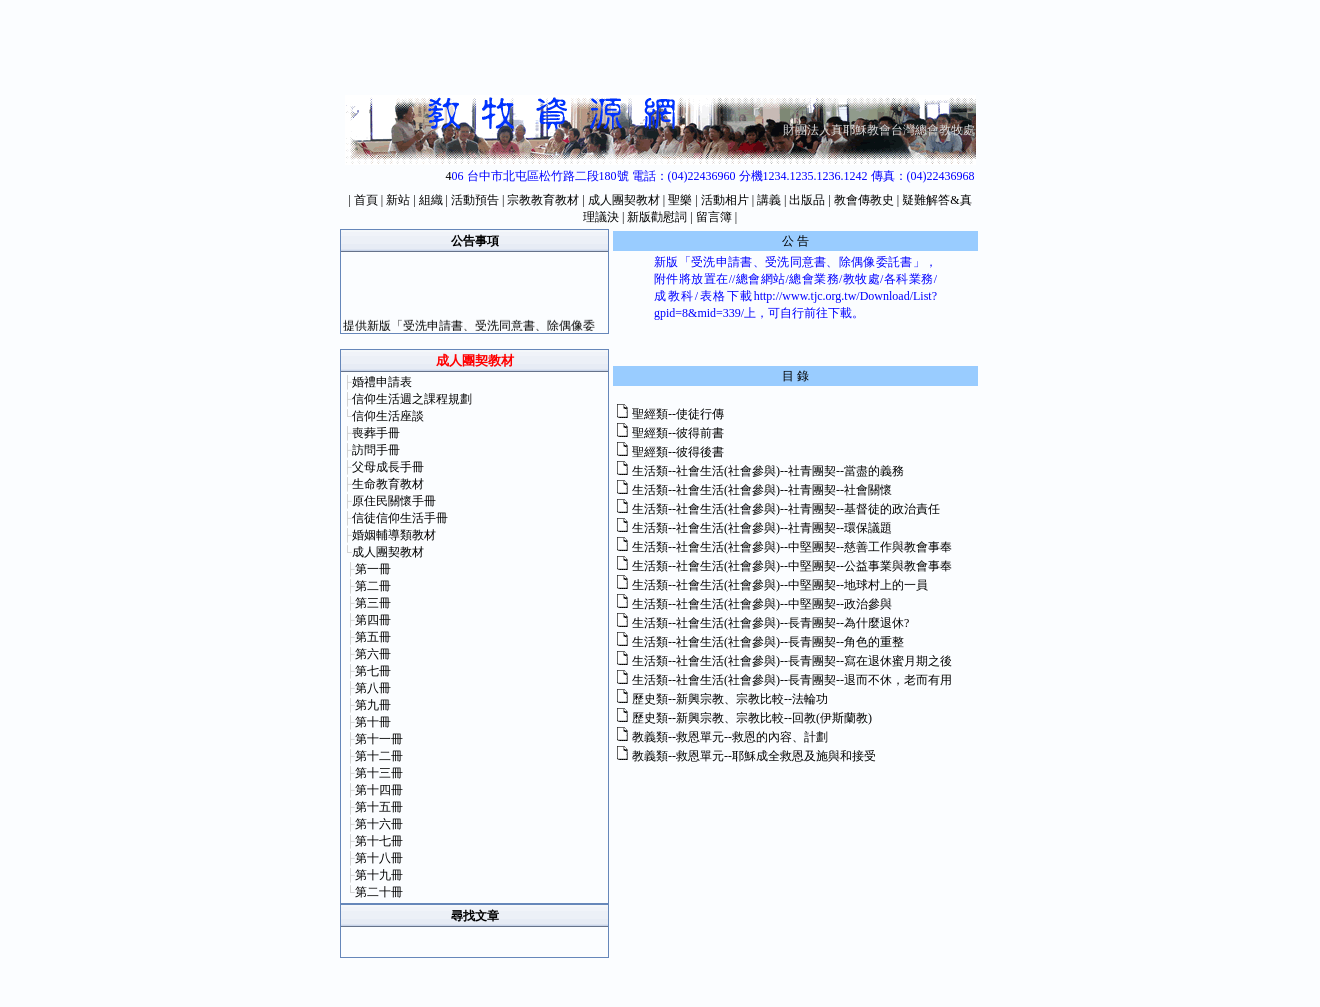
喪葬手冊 (376, 433)
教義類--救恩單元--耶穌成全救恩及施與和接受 (754, 756)
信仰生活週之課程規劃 (412, 399)
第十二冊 (379, 756)
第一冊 (373, 569)
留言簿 (714, 217)
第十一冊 (379, 739)
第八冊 (373, 688)
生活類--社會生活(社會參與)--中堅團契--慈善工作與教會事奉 (792, 547)
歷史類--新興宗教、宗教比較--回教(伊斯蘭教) (752, 718)
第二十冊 (379, 892)
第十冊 (373, 722)
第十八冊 (379, 858)
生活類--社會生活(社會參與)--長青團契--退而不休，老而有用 (792, 680)
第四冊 (373, 620)
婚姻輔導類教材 (394, 535)
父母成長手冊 (388, 467)
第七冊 (373, 671)
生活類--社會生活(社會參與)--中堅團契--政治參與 (762, 604)
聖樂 (680, 200)
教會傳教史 (864, 200)
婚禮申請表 (382, 382)
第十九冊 (379, 875)
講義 (769, 200)
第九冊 (373, 705)
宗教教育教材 (543, 200)
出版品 (807, 200)
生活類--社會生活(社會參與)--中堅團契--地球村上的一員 (780, 585)
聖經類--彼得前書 (678, 433)
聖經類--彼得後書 (678, 452)
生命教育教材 (388, 484)
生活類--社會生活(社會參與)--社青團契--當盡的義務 (768, 471)
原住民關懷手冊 (394, 501)
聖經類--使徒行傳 (678, 414)
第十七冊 (379, 841)
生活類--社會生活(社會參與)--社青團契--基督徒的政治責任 (786, 509)
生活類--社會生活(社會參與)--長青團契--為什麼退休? (770, 623)
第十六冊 (379, 824)
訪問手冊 (376, 450)
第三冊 (373, 603)
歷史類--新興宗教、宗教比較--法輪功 (730, 699)
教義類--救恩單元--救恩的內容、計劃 (730, 737)
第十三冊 (379, 773)
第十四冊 (379, 790)
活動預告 (475, 200)
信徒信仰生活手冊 (400, 518)
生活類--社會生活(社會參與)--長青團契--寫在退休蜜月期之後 (792, 661)
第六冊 (373, 654)
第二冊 (373, 586)
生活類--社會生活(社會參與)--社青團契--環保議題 (762, 528)
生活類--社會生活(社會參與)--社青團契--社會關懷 (762, 490)
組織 (431, 200)
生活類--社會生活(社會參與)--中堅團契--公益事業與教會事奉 (792, 566)
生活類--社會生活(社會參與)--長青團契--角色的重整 (768, 642)
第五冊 (373, 637)
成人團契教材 (624, 200)
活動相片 (725, 200)
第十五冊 (379, 807)
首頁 (366, 200)
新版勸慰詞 (657, 217)
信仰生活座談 (388, 416)
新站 (398, 200)
